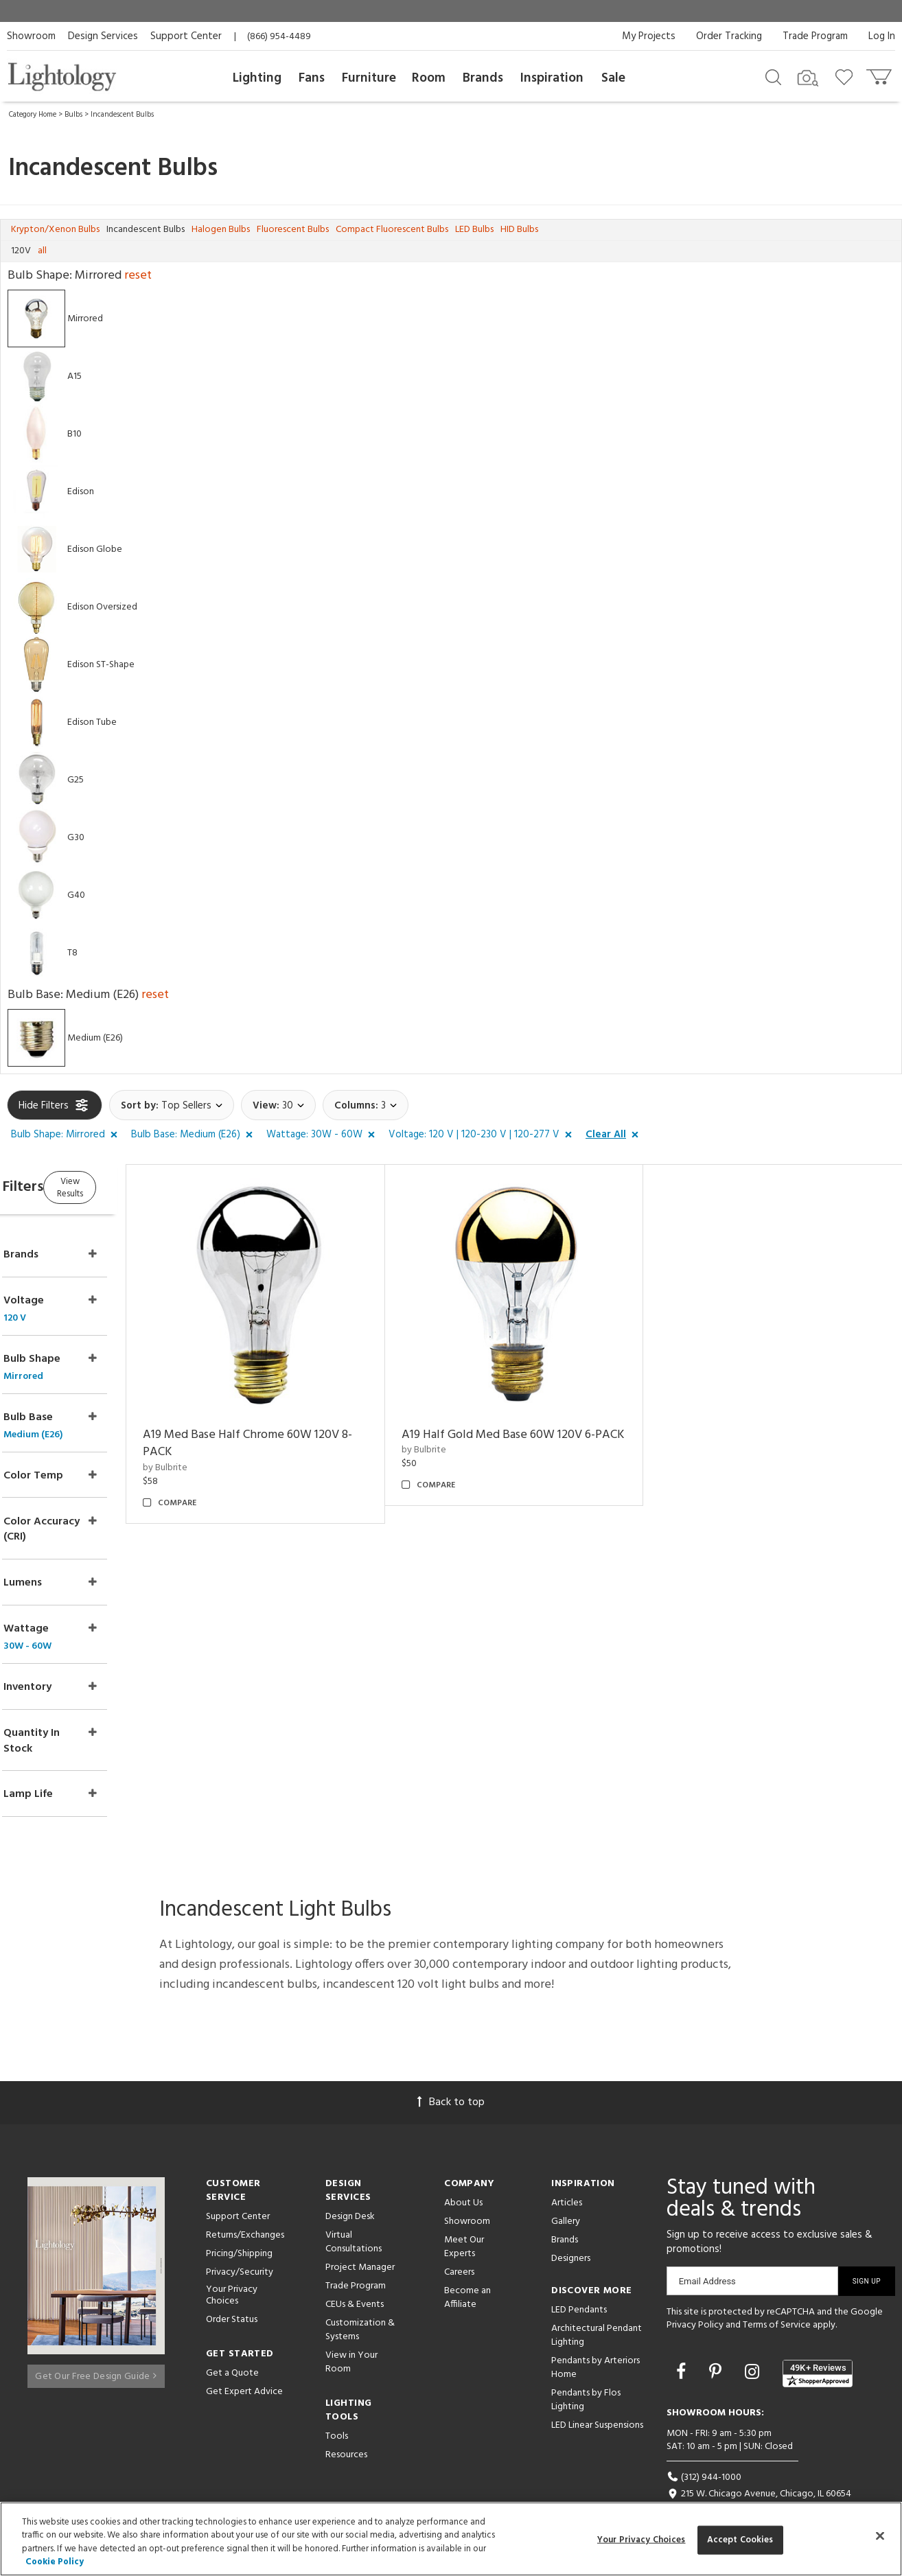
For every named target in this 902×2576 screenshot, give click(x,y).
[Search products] (773, 76)
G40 (76, 895)
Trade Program (815, 36)
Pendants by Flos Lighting (586, 2371)
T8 (72, 953)
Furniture (369, 78)
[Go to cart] (880, 73)
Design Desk (350, 2188)
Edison (80, 492)
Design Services (103, 36)
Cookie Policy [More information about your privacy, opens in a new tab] (54, 2562)
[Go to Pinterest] (717, 2345)
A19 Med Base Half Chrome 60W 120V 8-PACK (294, 1426)
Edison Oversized (102, 607)
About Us (463, 2174)
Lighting (257, 78)
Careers (459, 2243)
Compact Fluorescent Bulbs (392, 229)
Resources (346, 2426)
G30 (75, 838)
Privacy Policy (695, 2297)
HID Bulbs (519, 229)
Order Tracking (729, 36)
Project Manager (360, 2239)
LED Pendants (579, 2281)
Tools (336, 2407)
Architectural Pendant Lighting (596, 2306)
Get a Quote (232, 2344)
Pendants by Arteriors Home (595, 2339)
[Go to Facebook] (683, 2345)
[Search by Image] (808, 78)
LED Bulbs (474, 229)
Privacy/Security (239, 2243)
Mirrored (85, 319)
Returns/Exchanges (245, 2206)
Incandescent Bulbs (122, 114)
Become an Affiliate (467, 2269)
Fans (312, 78)
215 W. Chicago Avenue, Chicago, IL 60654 (759, 2466)
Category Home (32, 114)
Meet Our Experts (464, 2218)
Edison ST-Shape (101, 665)
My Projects (648, 36)
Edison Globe (94, 549)
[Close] (880, 2535)
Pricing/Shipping (239, 2225)
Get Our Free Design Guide (96, 2342)
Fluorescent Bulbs (293, 229)
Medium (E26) (95, 1038)
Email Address (707, 2252)
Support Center (186, 36)
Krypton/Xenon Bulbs (55, 229)
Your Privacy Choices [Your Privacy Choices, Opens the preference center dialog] (641, 2540)
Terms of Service (777, 2297)
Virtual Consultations (353, 2213)
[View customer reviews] (817, 2344)
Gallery (565, 2193)
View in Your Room (351, 2333)
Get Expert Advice (244, 2363)
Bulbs (73, 114)
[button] (67, 1135)
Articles (566, 2174)
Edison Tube (92, 722)
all (42, 251)
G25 (75, 780)
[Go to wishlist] (846, 76)
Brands (483, 78)
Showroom (31, 36)
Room (429, 78)
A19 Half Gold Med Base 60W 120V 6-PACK (533, 1426)
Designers (570, 2230)
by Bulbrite (218, 1450)
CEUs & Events (354, 2276)
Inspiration (551, 78)
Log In (881, 36)
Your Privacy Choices (231, 2267)
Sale (613, 78)
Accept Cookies (740, 2540)
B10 (74, 434)
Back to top (451, 2073)
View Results (122, 1186)
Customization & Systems (360, 2301)
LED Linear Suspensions (597, 2396)
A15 (74, 376)
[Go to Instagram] (754, 2345)
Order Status (231, 2291)
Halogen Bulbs (221, 229)
